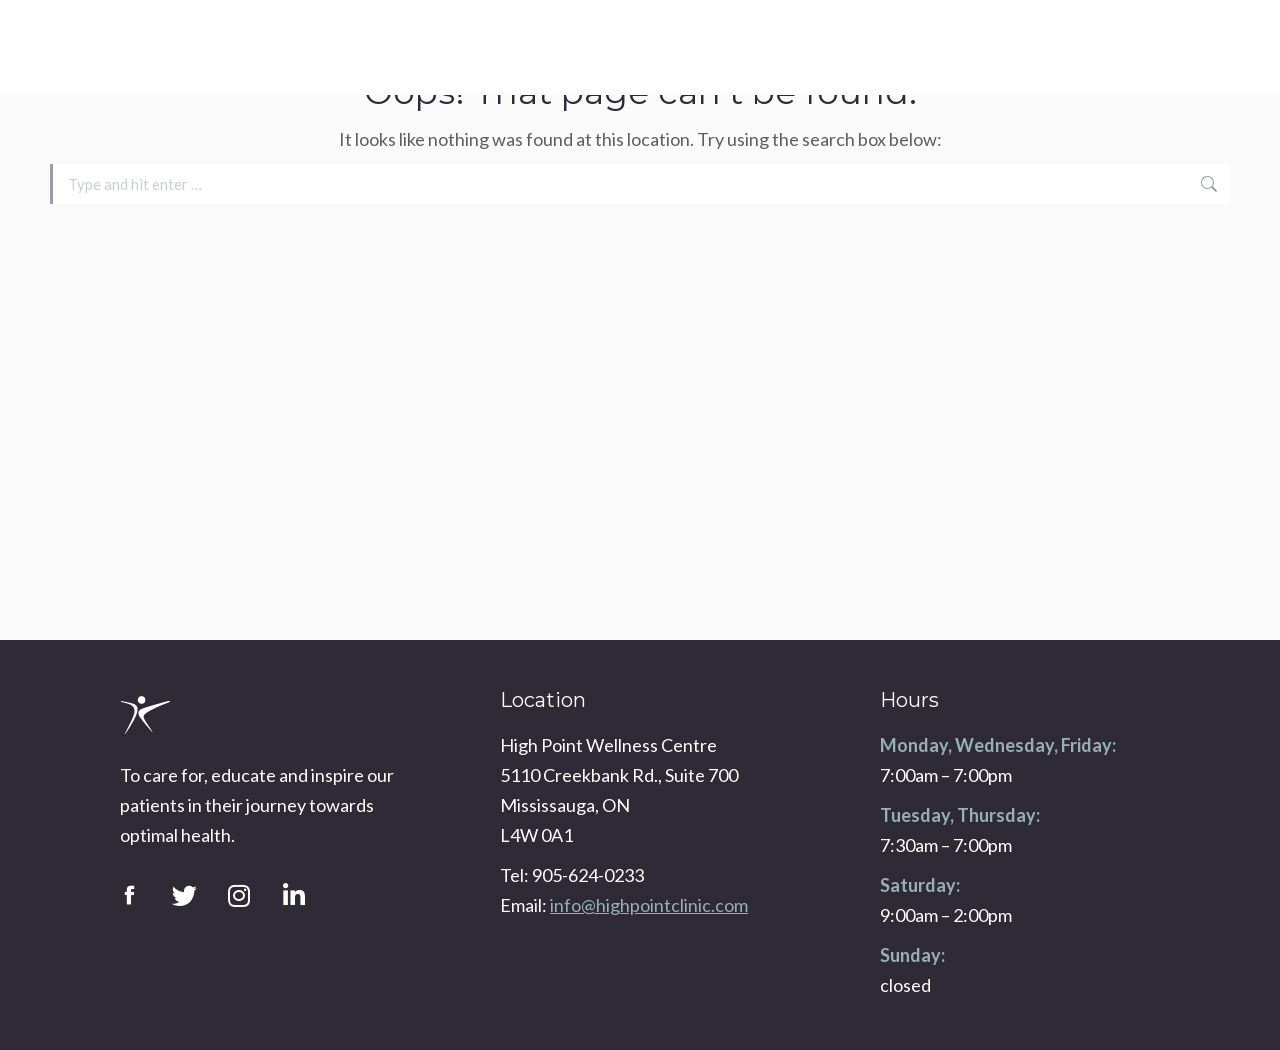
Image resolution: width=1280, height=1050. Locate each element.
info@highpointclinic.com (1165, 60)
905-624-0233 (1186, 35)
